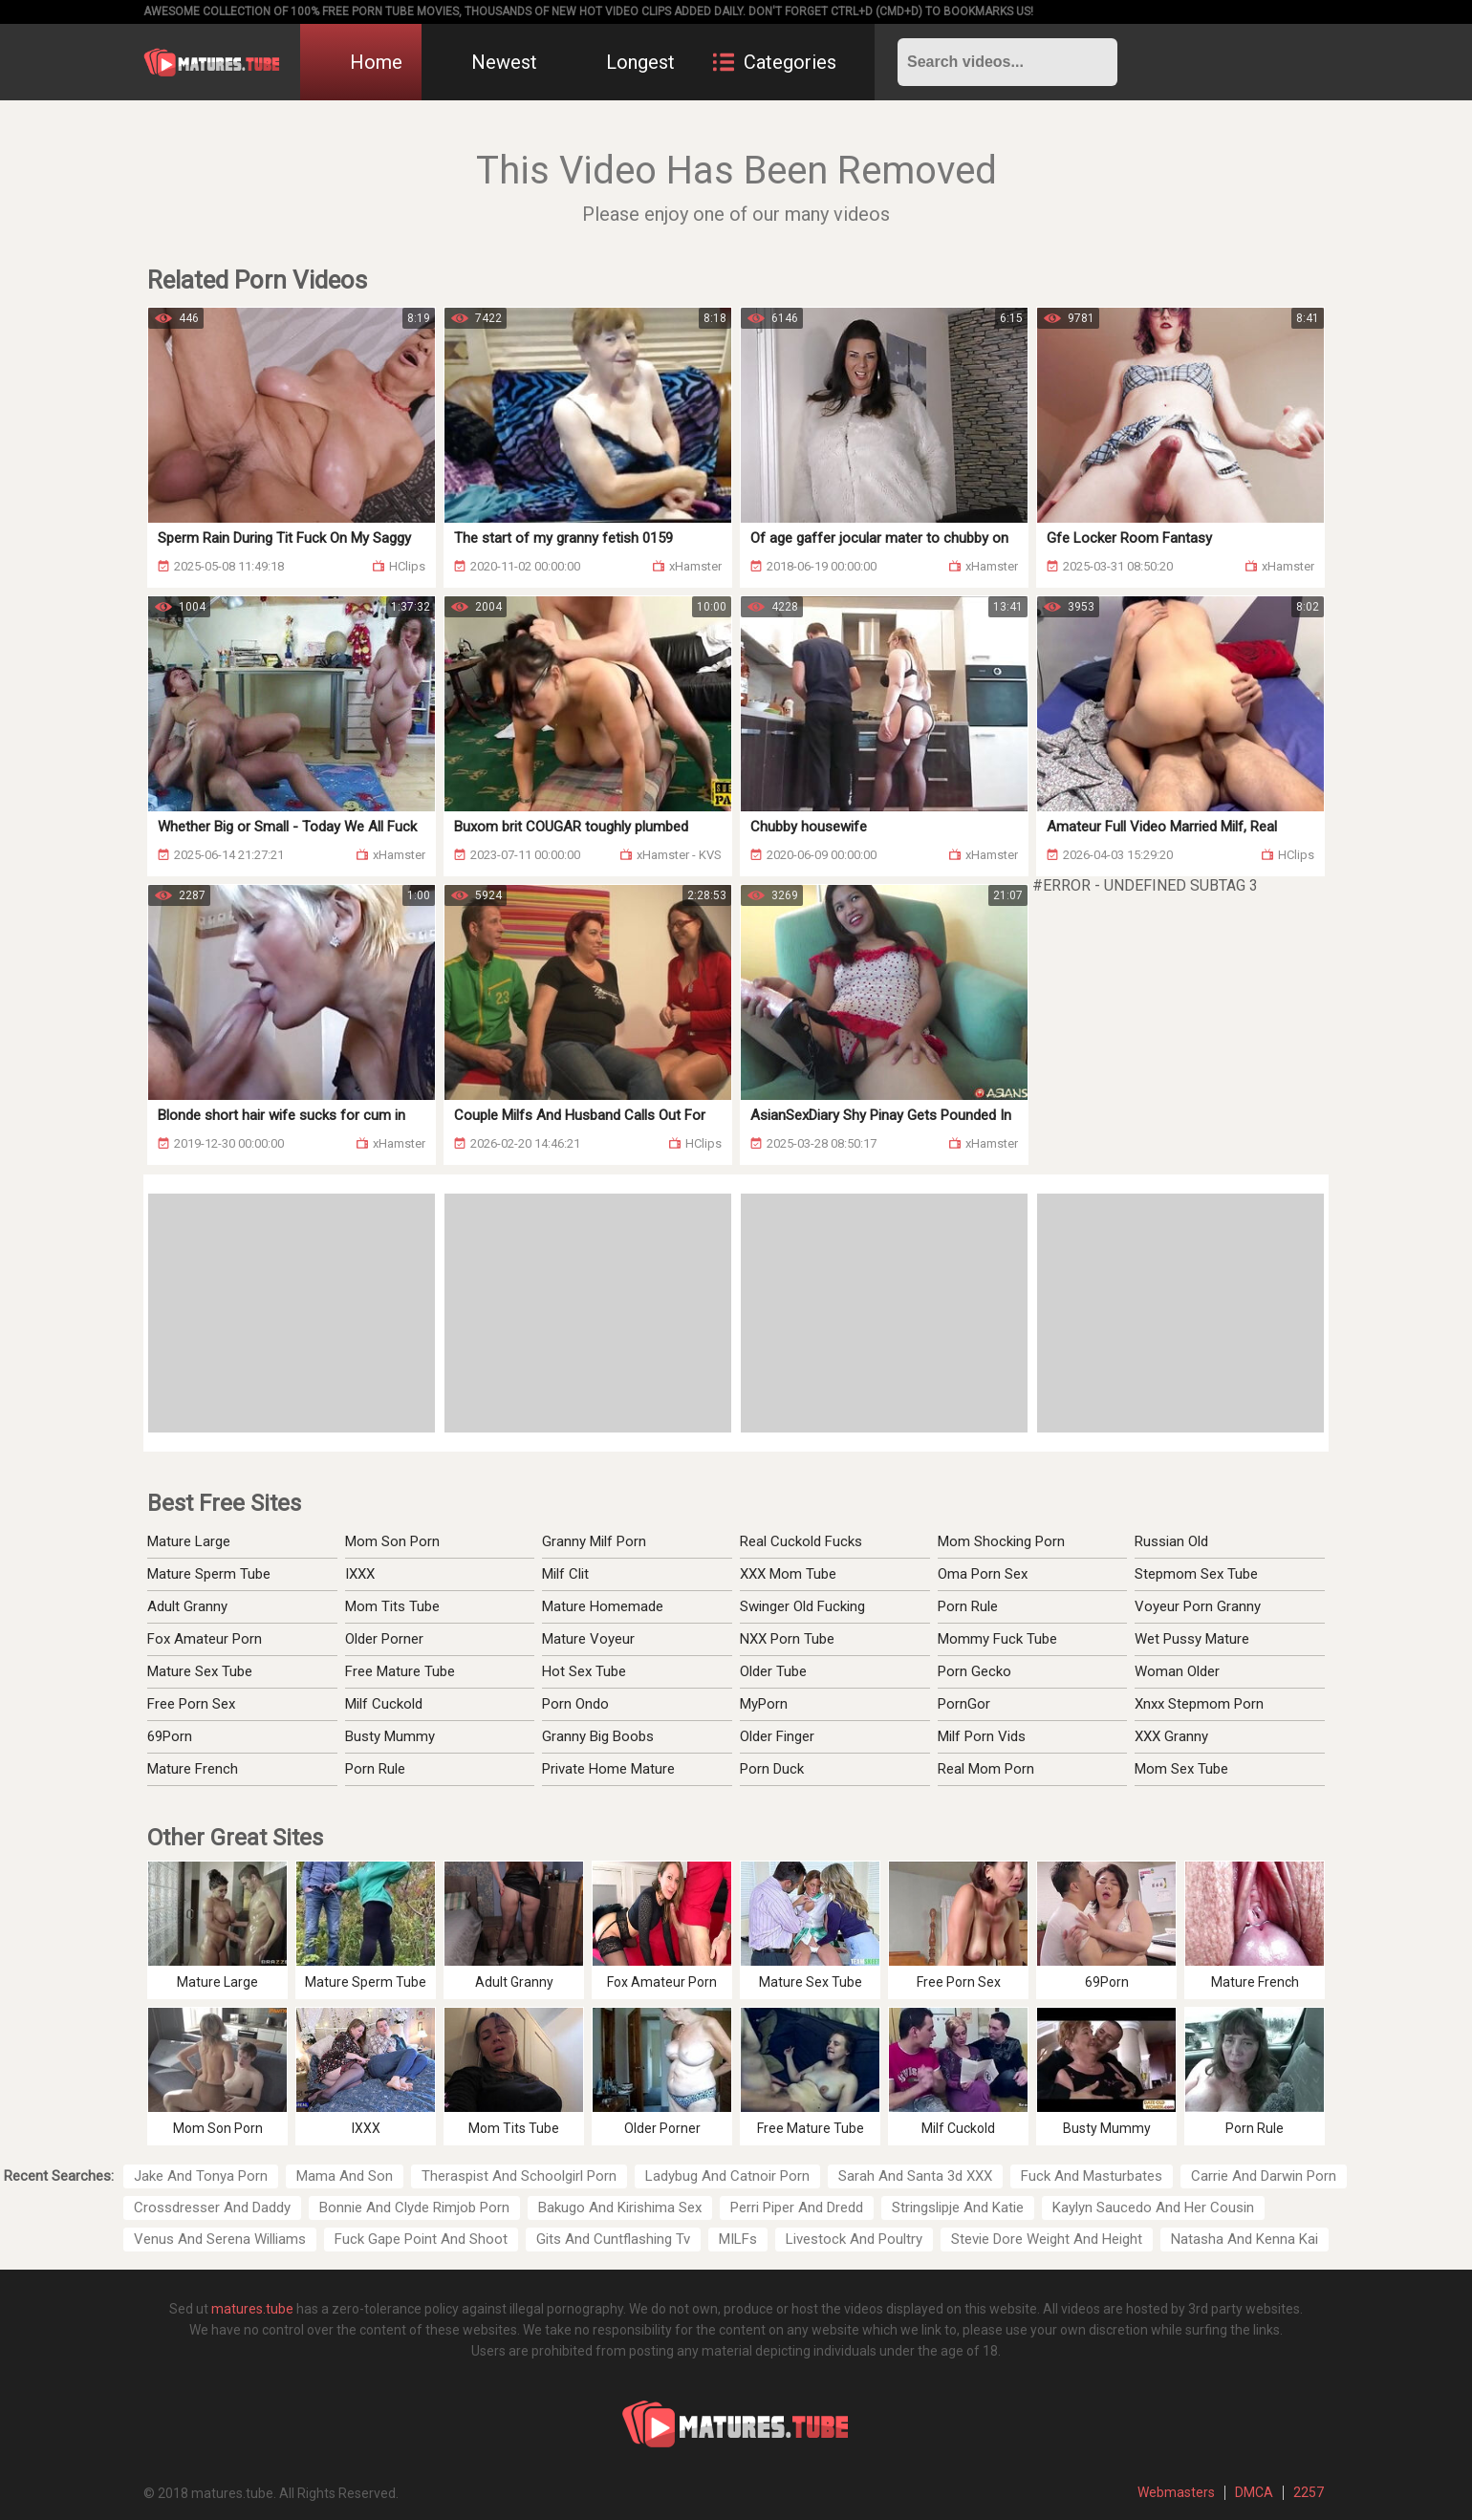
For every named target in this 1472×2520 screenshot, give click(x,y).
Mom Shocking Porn (1001, 1541)
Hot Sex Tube (584, 1671)
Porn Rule (375, 1768)
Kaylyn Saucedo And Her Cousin (1153, 2207)
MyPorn (764, 1703)
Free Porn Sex (191, 1703)
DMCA (1254, 2492)
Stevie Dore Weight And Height (1046, 2239)
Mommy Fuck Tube (997, 1639)
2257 (1308, 2492)
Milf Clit (565, 1574)
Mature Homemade (602, 1606)
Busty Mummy (390, 1736)
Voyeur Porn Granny (1198, 1606)
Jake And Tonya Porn (201, 2176)
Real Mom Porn (986, 1768)
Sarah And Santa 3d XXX (915, 2176)
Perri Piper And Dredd (796, 2207)
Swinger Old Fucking (802, 1606)
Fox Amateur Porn (204, 1639)
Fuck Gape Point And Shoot (421, 2239)
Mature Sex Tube (199, 1671)
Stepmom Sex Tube (1196, 1574)
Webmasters (1176, 2492)
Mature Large (188, 1541)
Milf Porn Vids (982, 1736)
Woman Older (1177, 1671)
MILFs (738, 2239)
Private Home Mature (608, 1768)
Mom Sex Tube (1181, 1768)
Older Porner (384, 1639)
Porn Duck (772, 1768)
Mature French (192, 1768)
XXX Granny (1171, 1736)
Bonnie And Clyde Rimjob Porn (414, 2207)
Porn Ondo (575, 1703)
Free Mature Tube (400, 1671)
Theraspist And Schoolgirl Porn (519, 2176)
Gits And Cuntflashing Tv (613, 2239)
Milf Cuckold (383, 1703)
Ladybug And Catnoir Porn (727, 2176)
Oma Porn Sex (983, 1574)
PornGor (964, 1703)
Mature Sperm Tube (209, 1574)
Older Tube (773, 1671)
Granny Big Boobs (598, 1736)
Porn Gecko (974, 1671)
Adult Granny (187, 1606)
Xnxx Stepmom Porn (1199, 1703)
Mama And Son (344, 2176)
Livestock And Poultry (854, 2239)
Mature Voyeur (588, 1639)
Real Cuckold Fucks (801, 1541)
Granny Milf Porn (594, 1541)
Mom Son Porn (392, 1541)
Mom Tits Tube (392, 1606)
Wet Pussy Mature (1192, 1639)
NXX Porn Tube (787, 1639)
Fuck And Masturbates (1091, 2176)
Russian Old (1171, 1541)
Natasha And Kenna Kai (1244, 2239)
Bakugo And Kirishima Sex (620, 2207)
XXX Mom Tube (788, 1574)
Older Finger (777, 1736)
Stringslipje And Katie (958, 2207)
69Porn (169, 1736)
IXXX (360, 1574)
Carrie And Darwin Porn (1263, 2176)
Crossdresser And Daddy (212, 2207)
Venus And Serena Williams (220, 2239)
